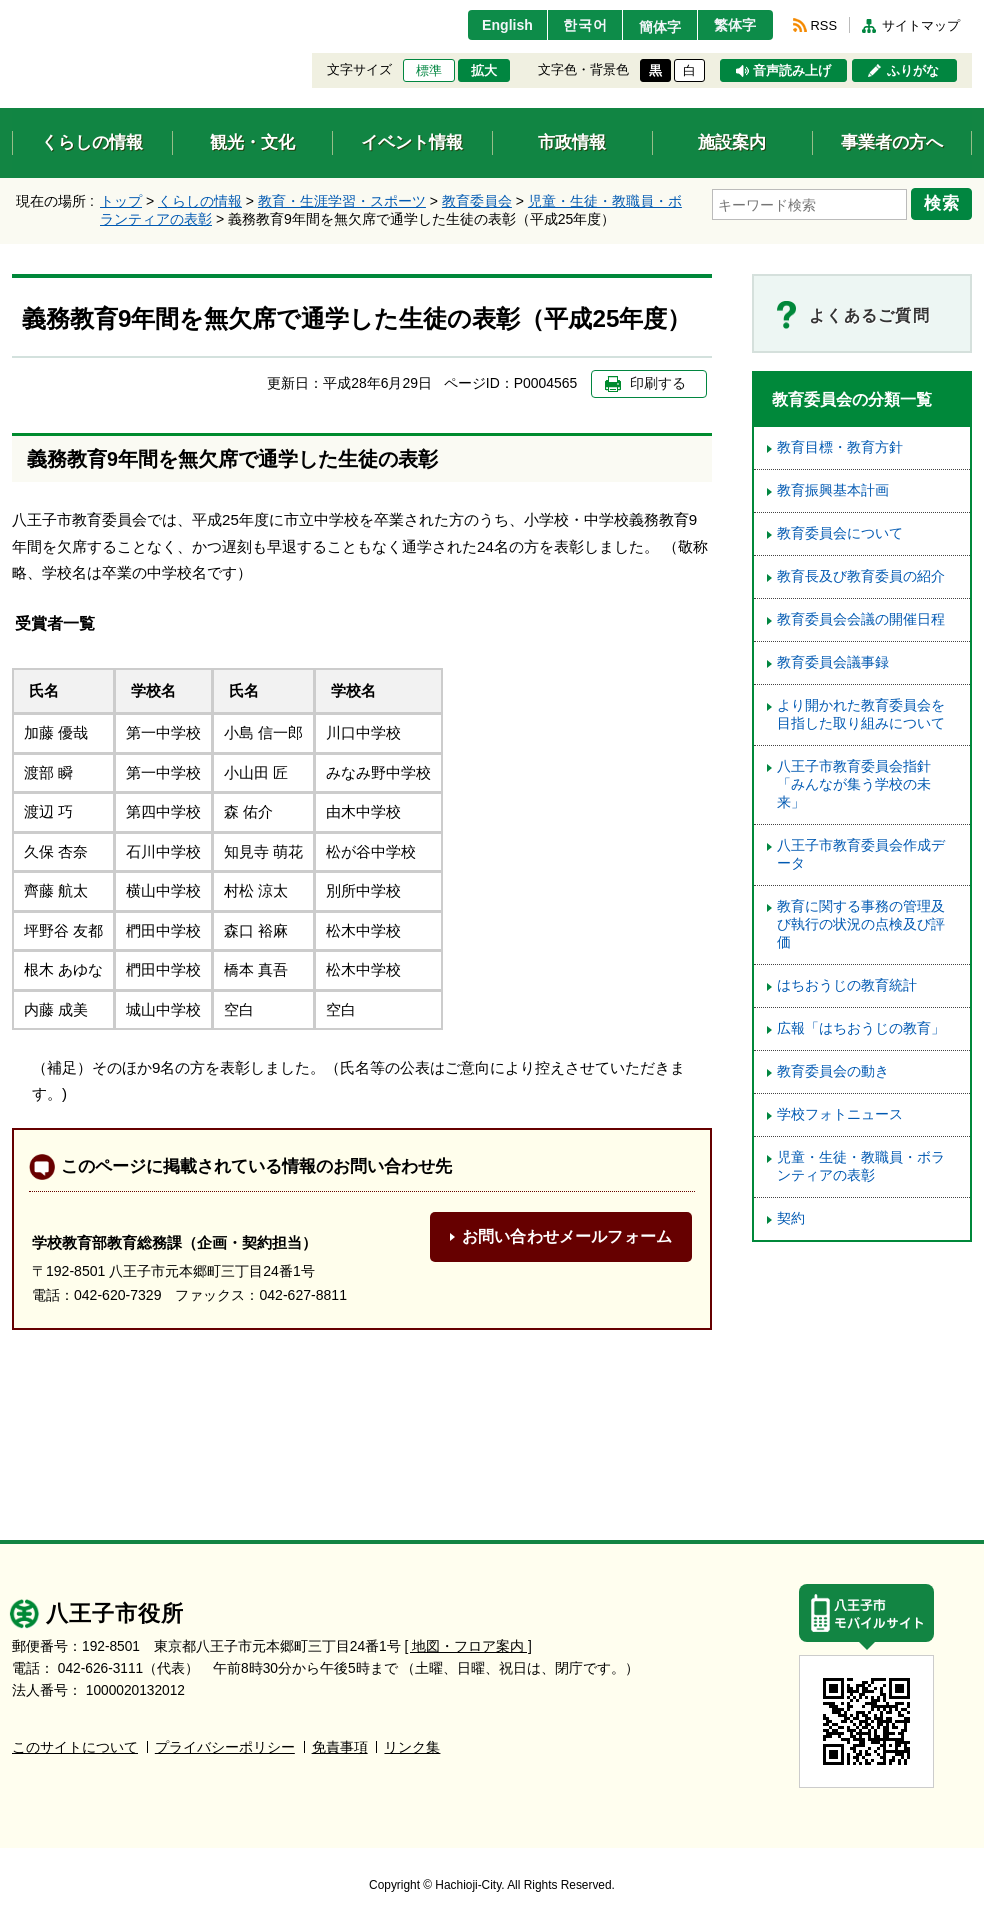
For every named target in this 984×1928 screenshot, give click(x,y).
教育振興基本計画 (833, 490)
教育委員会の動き (833, 1071)
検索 (944, 203)
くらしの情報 (200, 201)
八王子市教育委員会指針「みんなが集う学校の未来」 (854, 784)
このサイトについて (75, 1747)
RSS (824, 25)
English (495, 25)
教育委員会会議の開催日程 (861, 619)
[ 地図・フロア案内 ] (468, 1646)
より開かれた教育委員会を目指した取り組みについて (861, 714)
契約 (791, 1218)
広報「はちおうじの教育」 (861, 1028)
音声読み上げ (792, 71)
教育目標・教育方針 (840, 447)
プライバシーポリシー (225, 1747)
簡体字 (655, 27)
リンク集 (412, 1747)
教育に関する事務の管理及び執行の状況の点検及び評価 (861, 924)
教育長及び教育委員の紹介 (861, 576)
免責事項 (340, 1747)
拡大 (484, 71)
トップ (121, 201)
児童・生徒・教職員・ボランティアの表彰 (861, 1166)
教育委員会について (840, 533)
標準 (429, 71)
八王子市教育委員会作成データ (861, 854)
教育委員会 (477, 201)
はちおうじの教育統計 (847, 985)
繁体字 (734, 25)
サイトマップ (921, 25)
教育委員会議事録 (833, 662)
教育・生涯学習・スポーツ (342, 201)
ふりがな (913, 71)
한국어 (575, 25)
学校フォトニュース (840, 1114)
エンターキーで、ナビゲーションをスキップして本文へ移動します (12, 12)
